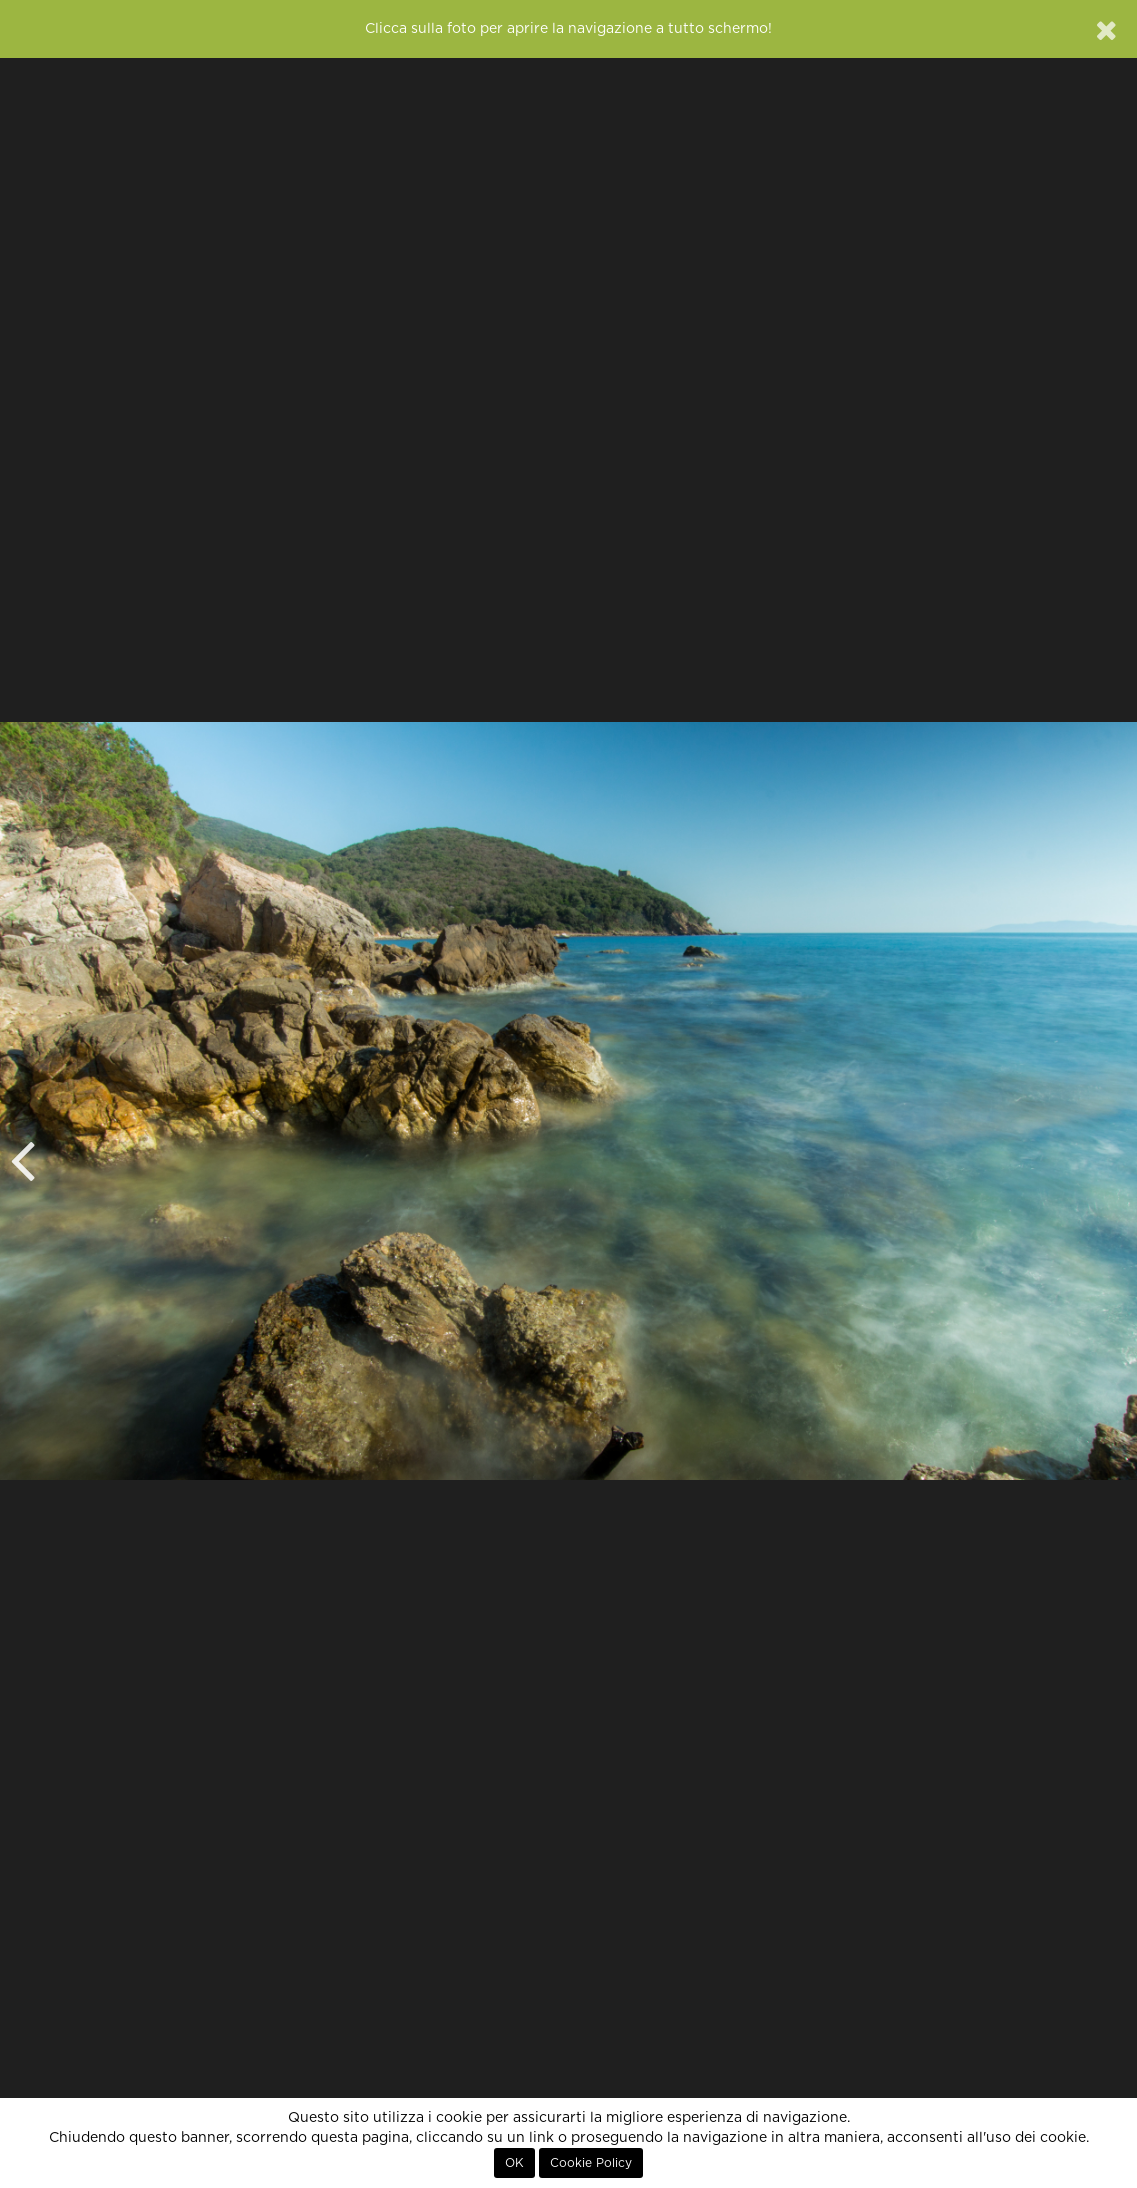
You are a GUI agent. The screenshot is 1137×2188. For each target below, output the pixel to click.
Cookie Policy (591, 2163)
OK (514, 2163)
